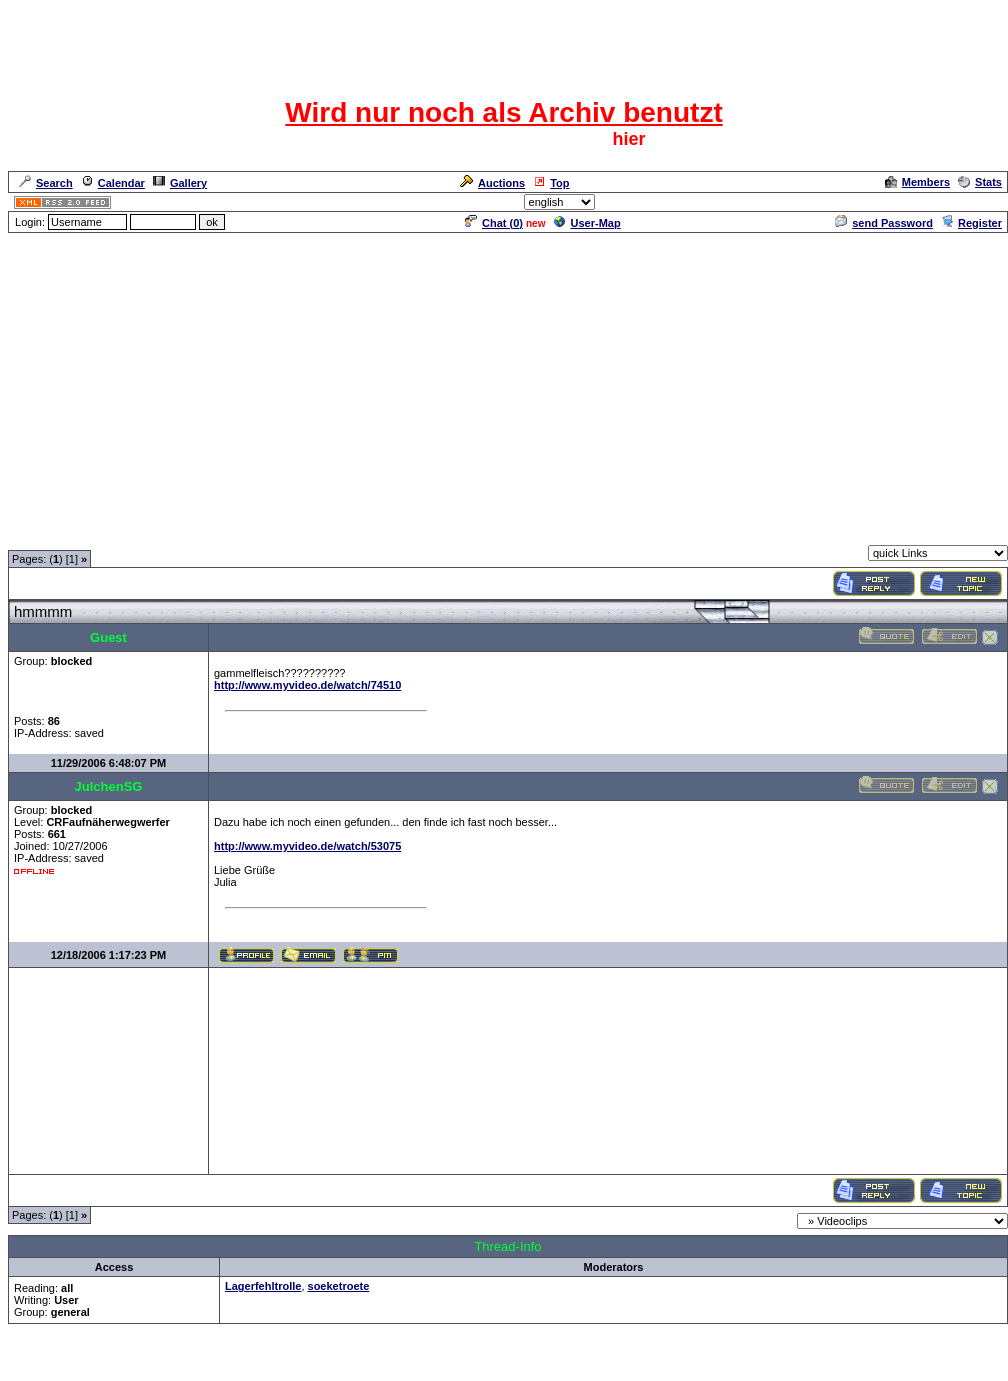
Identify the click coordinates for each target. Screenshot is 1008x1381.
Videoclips (225, 533)
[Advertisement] (504, 375)
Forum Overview (51, 533)
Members (917, 182)
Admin (984, 202)
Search (46, 183)
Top (551, 183)
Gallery (180, 183)
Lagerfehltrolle (263, 1286)
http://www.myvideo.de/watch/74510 (307, 685)
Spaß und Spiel (145, 533)
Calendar (113, 183)
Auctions (492, 183)
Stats (980, 182)
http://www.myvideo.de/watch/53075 (307, 846)
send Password (884, 223)
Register (971, 223)
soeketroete (339, 1286)
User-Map (587, 223)
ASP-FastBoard (457, 1367)
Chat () (494, 223)
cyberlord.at (613, 1367)
